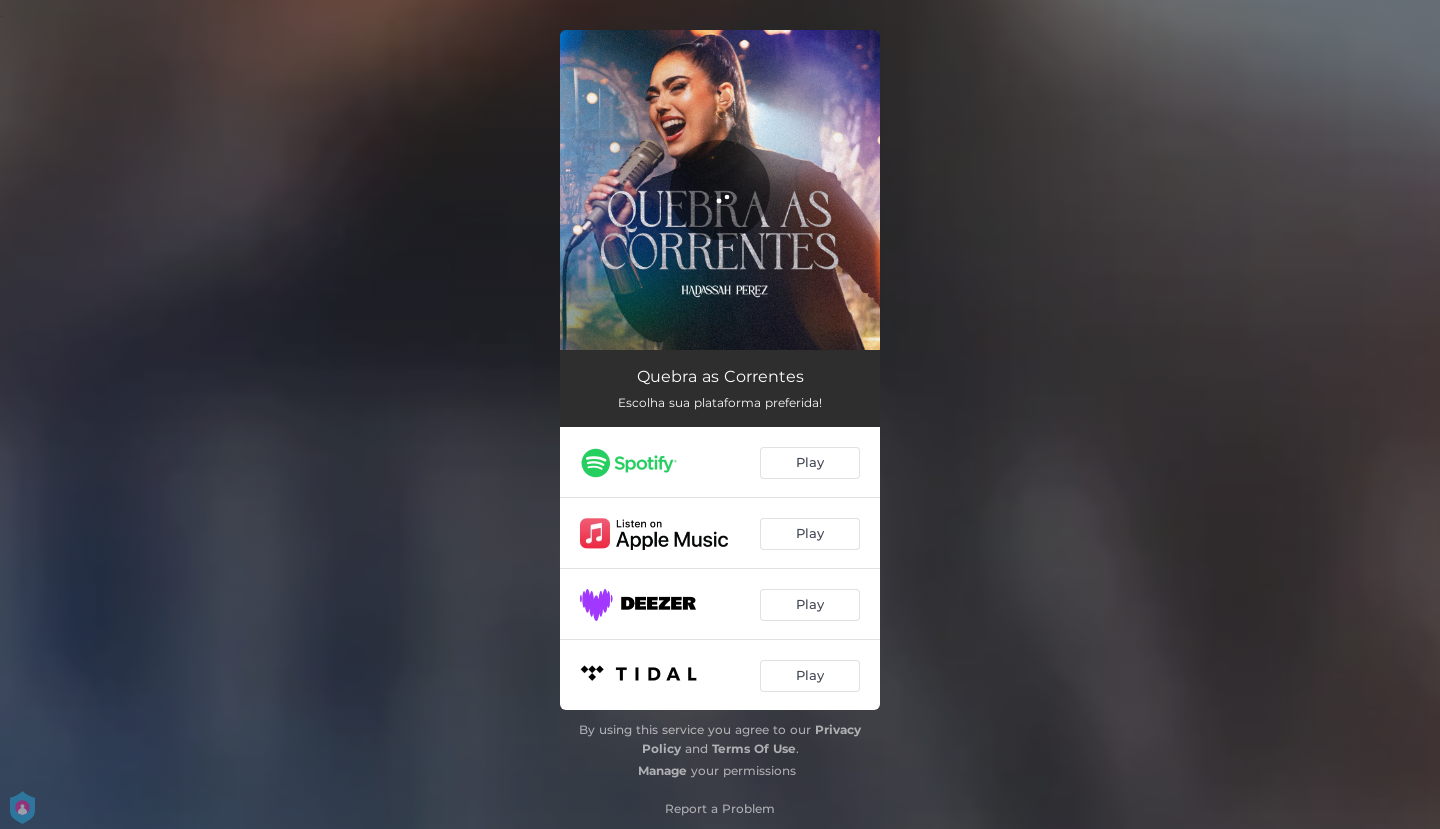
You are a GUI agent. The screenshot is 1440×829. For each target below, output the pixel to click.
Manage (662, 770)
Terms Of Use (754, 748)
